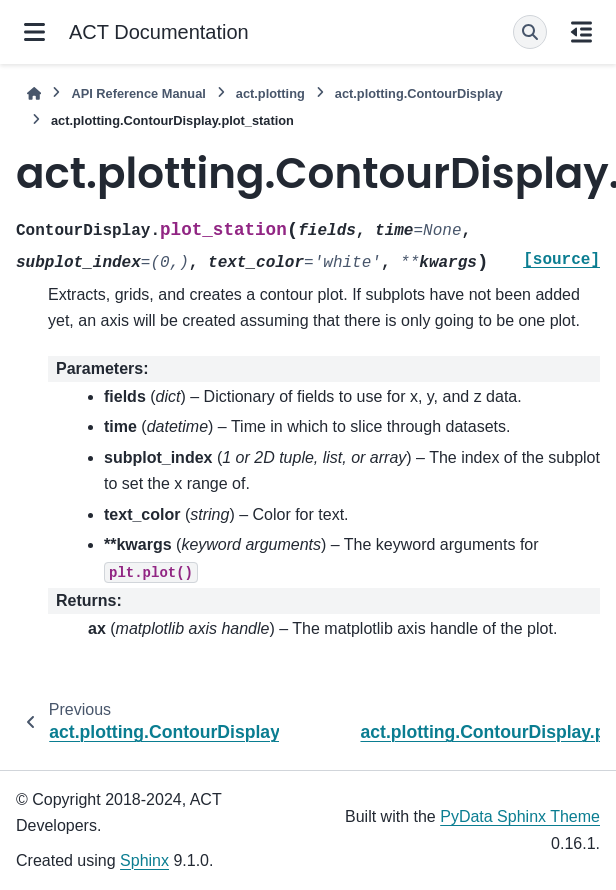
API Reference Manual (138, 93)
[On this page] (581, 32)
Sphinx (144, 860)
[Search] (530, 32)
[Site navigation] (34, 32)
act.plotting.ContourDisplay (419, 93)
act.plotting (270, 93)
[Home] (34, 93)
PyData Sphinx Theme (520, 816)
